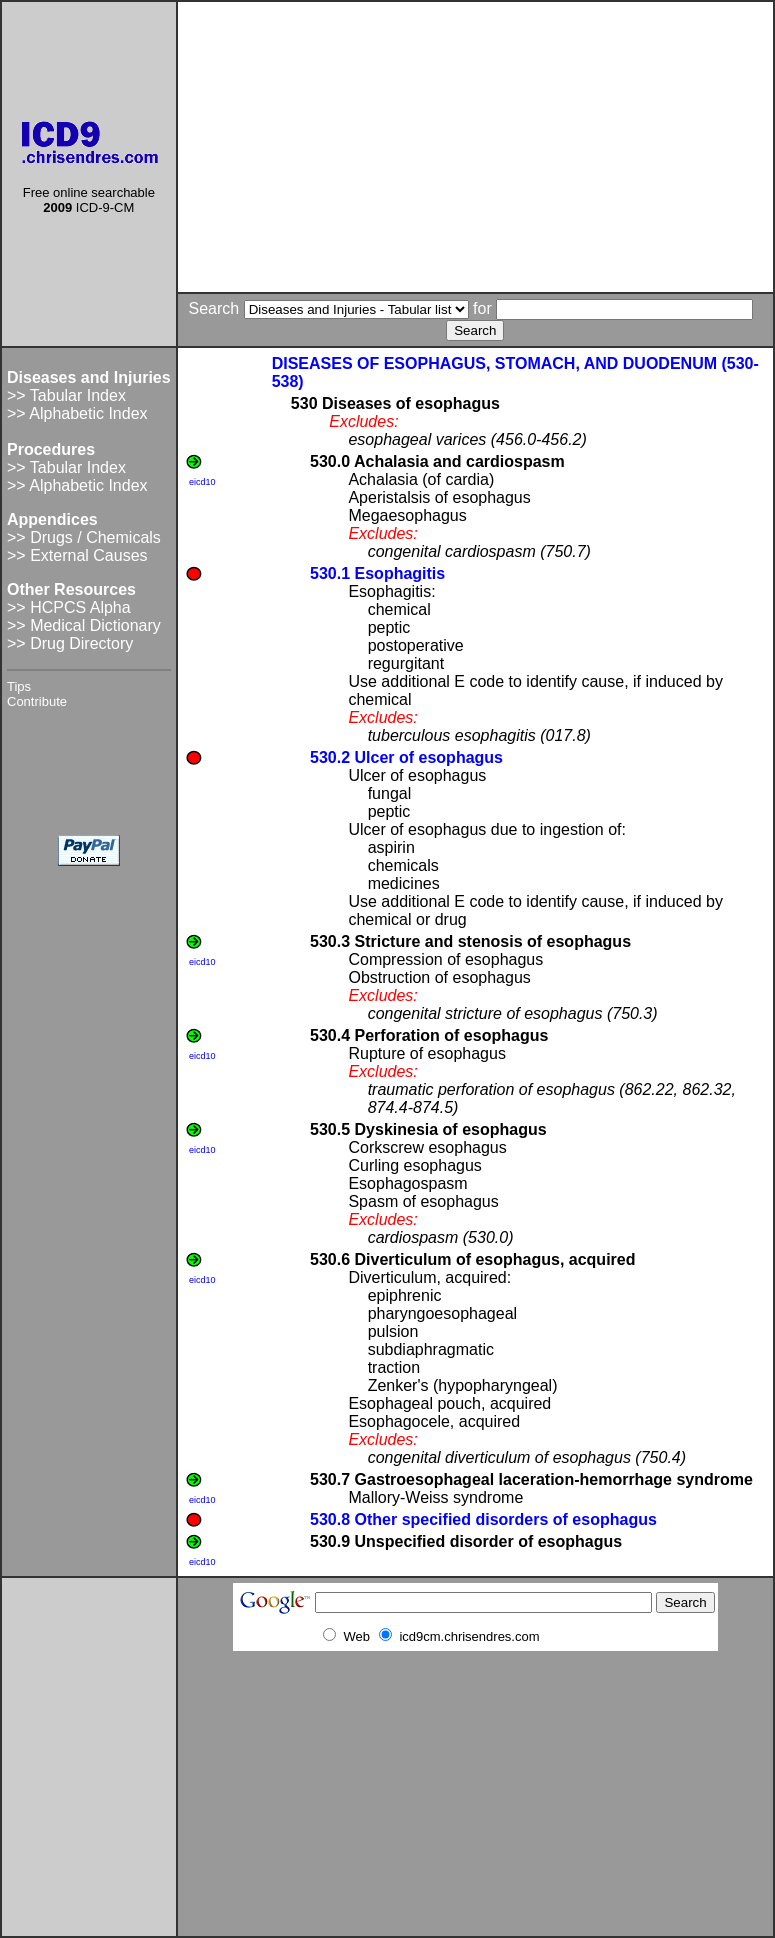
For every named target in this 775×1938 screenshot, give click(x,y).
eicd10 (202, 482)
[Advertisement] (475, 147)
